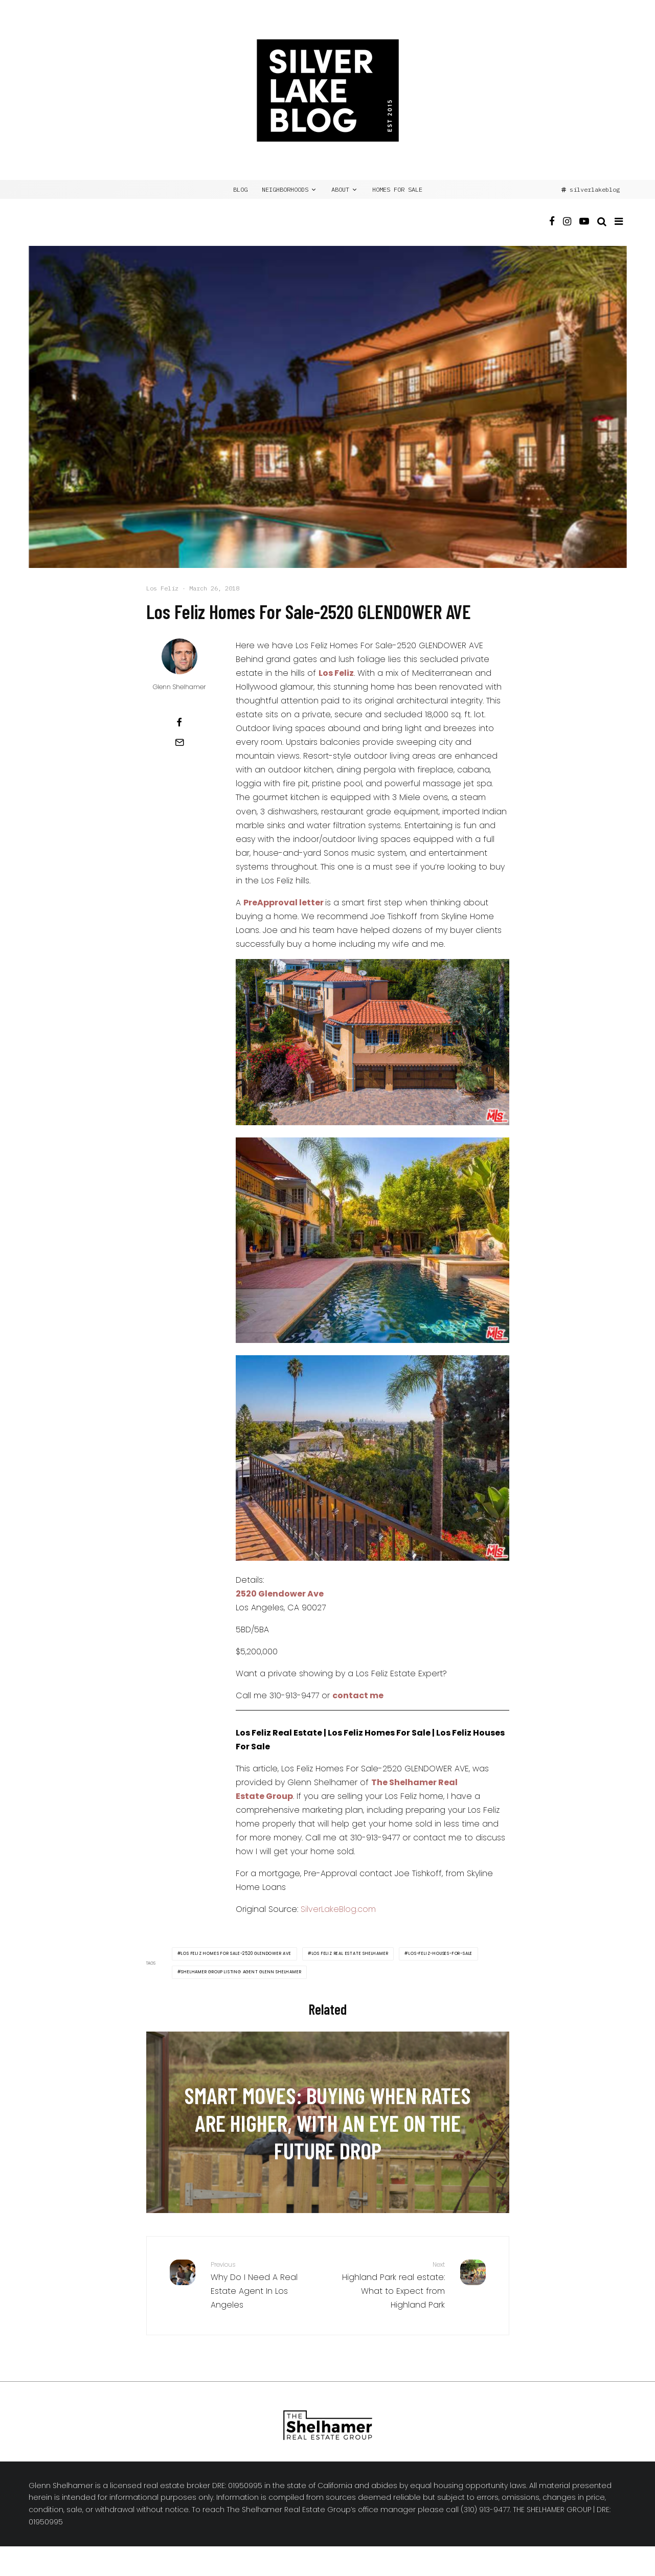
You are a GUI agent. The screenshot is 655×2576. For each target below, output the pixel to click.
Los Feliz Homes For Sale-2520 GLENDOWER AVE (236, 1953)
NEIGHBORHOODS (285, 189)
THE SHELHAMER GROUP (552, 2509)
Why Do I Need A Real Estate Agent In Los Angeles (265, 2285)
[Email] (179, 742)
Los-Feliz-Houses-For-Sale (440, 1953)
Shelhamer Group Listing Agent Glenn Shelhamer (241, 1972)
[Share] (179, 722)
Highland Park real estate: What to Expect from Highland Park (390, 2285)
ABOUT (340, 189)
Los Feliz (162, 588)
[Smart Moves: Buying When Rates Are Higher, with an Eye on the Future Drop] (327, 2122)
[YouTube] (584, 230)
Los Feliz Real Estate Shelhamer (350, 1953)
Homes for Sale (397, 189)
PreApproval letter (283, 902)
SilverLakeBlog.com (338, 1909)
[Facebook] (552, 230)
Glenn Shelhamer (179, 686)
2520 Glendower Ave (280, 1594)
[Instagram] (567, 230)
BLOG (240, 189)
